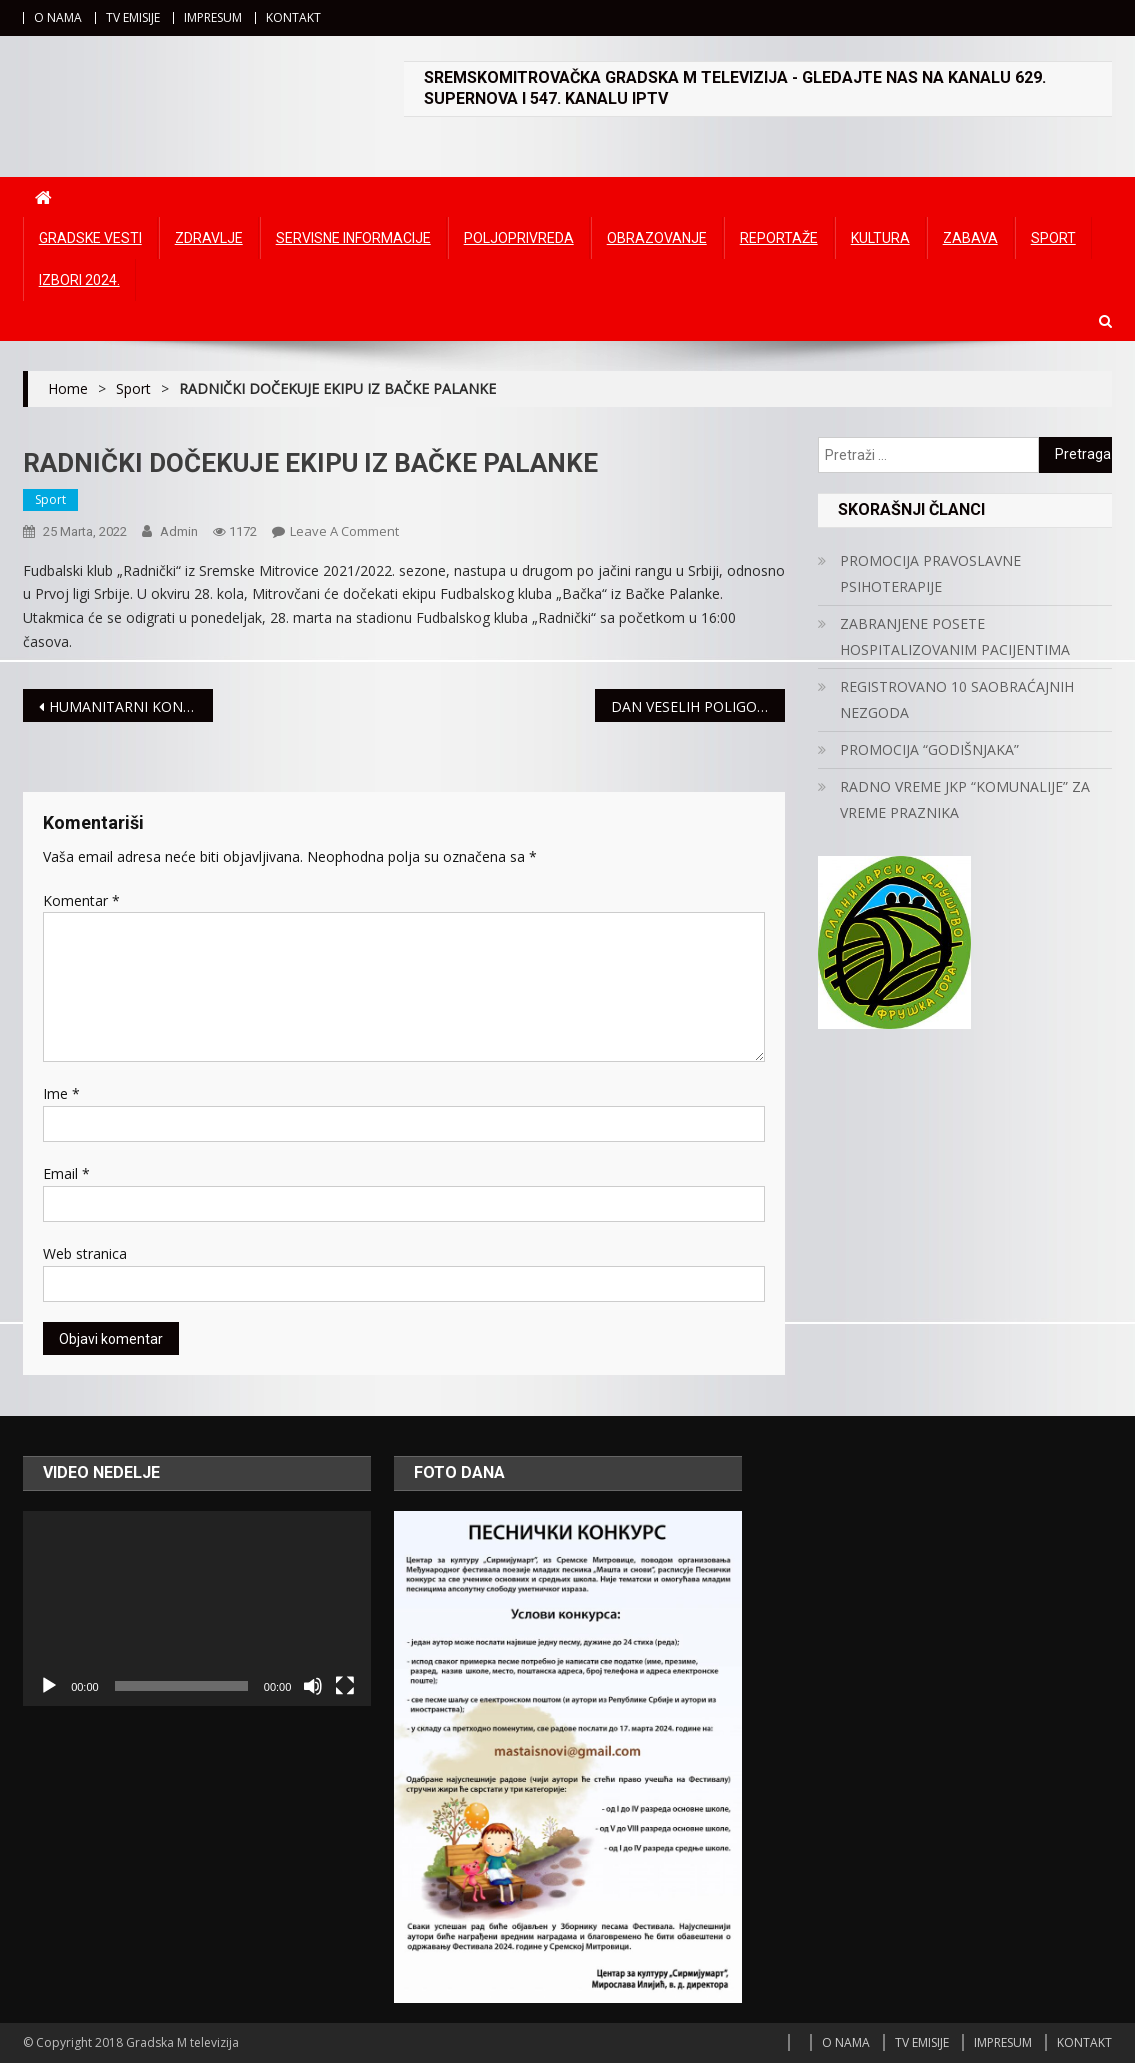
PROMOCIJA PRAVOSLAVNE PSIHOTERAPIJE (930, 573)
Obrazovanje (657, 238)
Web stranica (85, 1253)
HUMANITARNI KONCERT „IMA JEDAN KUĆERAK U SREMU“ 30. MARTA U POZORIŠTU (131, 706)
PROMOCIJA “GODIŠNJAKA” (929, 749)
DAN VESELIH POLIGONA (694, 706)
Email (66, 1173)
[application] (197, 1609)
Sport (1053, 238)
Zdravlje (209, 238)
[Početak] (49, 1686)
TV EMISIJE (133, 17)
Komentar (81, 900)
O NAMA (58, 17)
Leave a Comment (344, 531)
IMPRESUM (213, 17)
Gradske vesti (90, 238)
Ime (61, 1093)
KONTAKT (293, 17)
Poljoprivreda (519, 238)
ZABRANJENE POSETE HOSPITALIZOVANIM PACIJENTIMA (955, 636)
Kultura (880, 238)
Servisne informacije (353, 238)
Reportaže (779, 238)
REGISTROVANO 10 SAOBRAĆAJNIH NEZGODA (957, 699)
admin (179, 531)
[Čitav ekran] (345, 1686)
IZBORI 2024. (79, 280)
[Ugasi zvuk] (313, 1686)
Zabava (970, 238)
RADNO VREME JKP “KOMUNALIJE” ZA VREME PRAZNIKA (965, 799)
